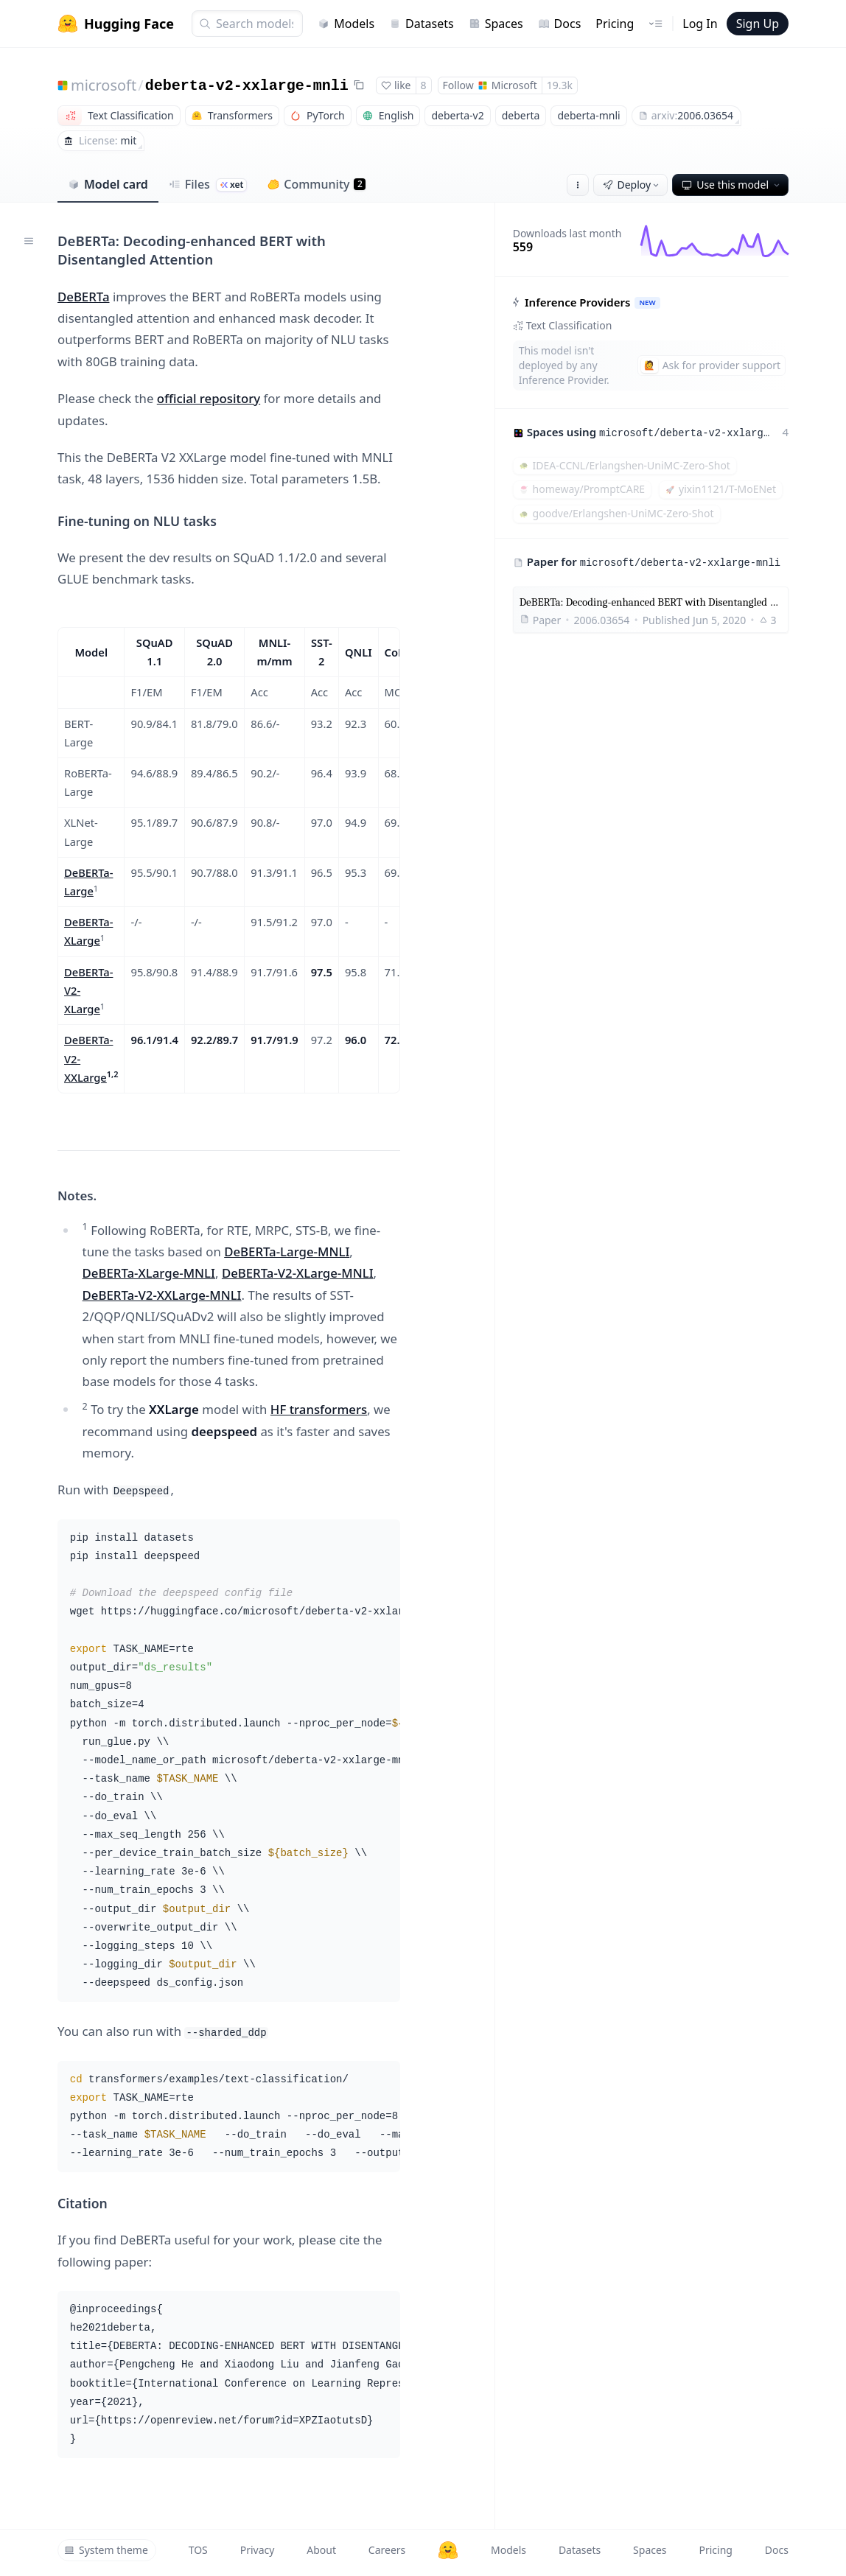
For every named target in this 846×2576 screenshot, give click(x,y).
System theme (106, 2550)
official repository (208, 398)
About (321, 2550)
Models (346, 23)
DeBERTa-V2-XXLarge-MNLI (162, 1295)
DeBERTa (83, 296)
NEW (647, 302)
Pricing (614, 23)
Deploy (632, 185)
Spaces (496, 23)
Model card (108, 184)
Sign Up (757, 23)
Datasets (421, 23)
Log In (699, 23)
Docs (559, 23)
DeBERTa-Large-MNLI (286, 1251)
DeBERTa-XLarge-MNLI (149, 1272)
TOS (198, 2550)
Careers (386, 2550)
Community (317, 184)
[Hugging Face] (448, 2550)
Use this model (732, 185)
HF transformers (318, 1409)
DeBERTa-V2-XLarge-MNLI (298, 1272)
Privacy (257, 2550)
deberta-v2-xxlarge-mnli (247, 85)
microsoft (103, 85)
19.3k (560, 85)
